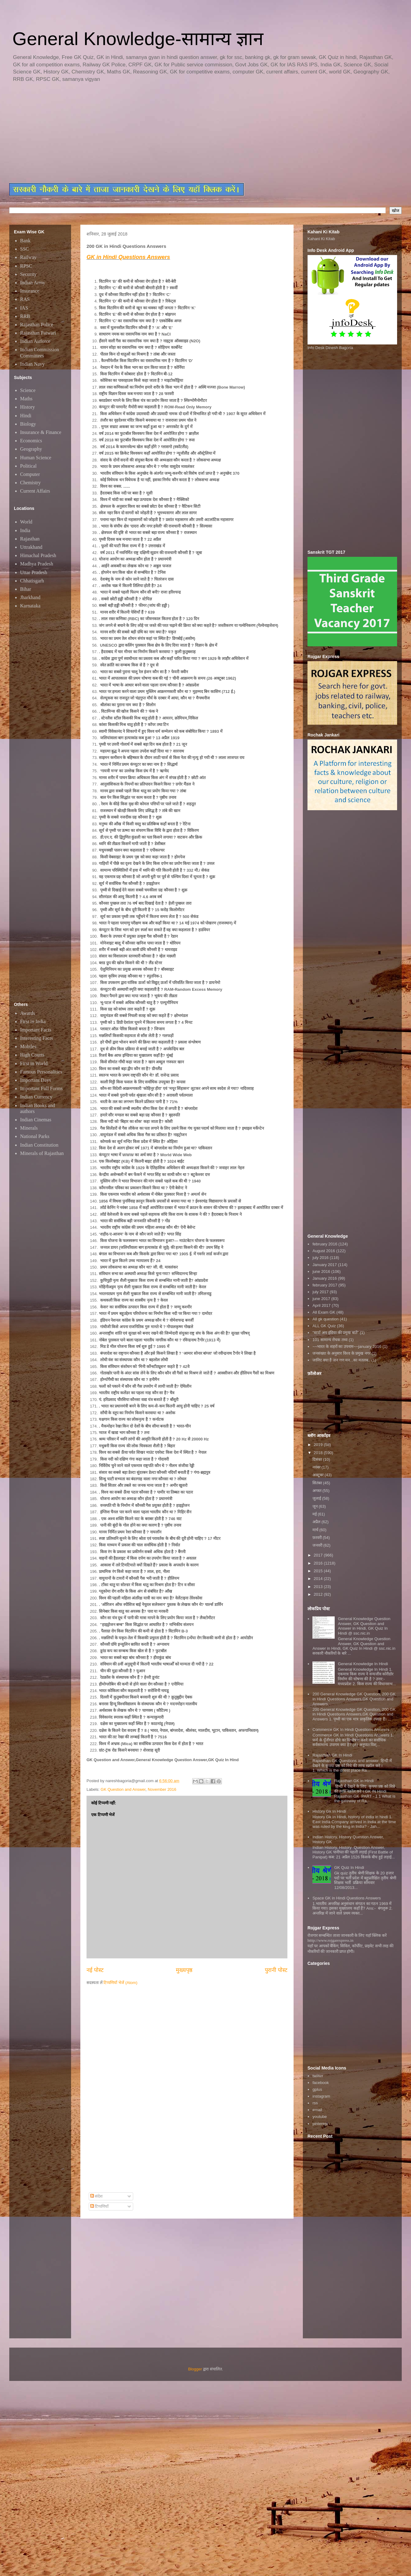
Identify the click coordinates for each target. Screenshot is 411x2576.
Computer (30, 474)
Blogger (195, 2369)
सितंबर (317, 1483)
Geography (31, 449)
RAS (25, 299)
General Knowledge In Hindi (363, 1663)
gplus (317, 2089)
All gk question (325, 1319)
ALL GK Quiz (324, 1325)
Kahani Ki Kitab (321, 238)
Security (28, 274)
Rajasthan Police (36, 324)
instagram (321, 2096)
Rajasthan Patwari (38, 333)
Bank (25, 240)
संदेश (96, 2196)
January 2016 (324, 1278)
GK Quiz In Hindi (349, 1867)
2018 (319, 1452)
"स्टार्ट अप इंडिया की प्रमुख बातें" (335, 1332)
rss (315, 2103)
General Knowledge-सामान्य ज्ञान (137, 38)
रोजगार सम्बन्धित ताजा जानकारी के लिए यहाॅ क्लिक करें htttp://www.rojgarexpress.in (347, 1938)
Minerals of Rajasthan (42, 1153)
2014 (319, 1578)
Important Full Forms (41, 1088)
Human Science (35, 457)
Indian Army (32, 282)
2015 (319, 1571)
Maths (26, 398)
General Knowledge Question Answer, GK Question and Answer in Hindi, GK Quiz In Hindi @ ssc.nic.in (364, 1626)
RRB (25, 316)
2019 (319, 1444)
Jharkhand (30, 597)
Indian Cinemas (35, 1119)
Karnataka (30, 605)
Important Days (35, 1080)
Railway (28, 257)
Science (28, 390)
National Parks (34, 1136)
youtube (319, 2116)
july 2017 (320, 1292)
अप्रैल (317, 1521)
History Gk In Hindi (329, 1811)
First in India (33, 1021)
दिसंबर (317, 1459)
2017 (319, 1555)
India (25, 530)
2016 (319, 1563)
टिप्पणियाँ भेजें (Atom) (120, 1982)
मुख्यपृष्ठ (184, 1970)
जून (315, 1506)
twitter (317, 2076)
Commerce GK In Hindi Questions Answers (350, 1729)
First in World (34, 1063)
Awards (27, 1013)
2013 (319, 1586)
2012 (319, 1594)
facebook (320, 2082)
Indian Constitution (39, 1145)
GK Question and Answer (123, 1789)
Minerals (29, 1128)
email (317, 2109)
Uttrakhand (31, 547)
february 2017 (324, 1285)
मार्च (316, 1530)
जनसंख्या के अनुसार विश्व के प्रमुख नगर (341, 1353)
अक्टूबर (318, 1475)
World (26, 521)
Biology (28, 424)
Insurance (29, 291)
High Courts (32, 1054)
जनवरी (318, 1545)
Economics (31, 440)
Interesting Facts (36, 1038)
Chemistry (30, 482)
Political (28, 466)
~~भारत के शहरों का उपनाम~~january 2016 (346, 1346)
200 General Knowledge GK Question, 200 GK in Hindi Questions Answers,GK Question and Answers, (354, 1699)
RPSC (26, 266)
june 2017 (321, 1298)
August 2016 (323, 1250)
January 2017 (324, 1264)
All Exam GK (323, 1312)
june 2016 (321, 1271)
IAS (24, 308)
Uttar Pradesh (33, 572)
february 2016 (324, 1244)
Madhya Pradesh (36, 563)
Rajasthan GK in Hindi (354, 1780)
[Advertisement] (159, 133)
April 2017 (321, 1305)
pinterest (320, 2123)
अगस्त (317, 1490)
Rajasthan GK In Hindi (332, 1755)
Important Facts (35, 1029)
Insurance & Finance (40, 432)
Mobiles (28, 1046)
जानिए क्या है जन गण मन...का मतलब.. (341, 1360)
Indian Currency (36, 1096)
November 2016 (162, 1789)
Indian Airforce (35, 341)
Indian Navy (32, 364)
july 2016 (320, 1257)
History (27, 407)
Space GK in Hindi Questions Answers (346, 1898)
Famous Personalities (41, 1071)
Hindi (25, 415)
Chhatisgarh (32, 580)
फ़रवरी (317, 1537)
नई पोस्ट (95, 1970)
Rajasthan (30, 538)
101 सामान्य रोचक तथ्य (330, 1339)
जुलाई (317, 1498)
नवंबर (317, 1467)
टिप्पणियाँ (99, 2206)
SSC (24, 249)
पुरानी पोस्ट (276, 1970)
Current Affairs (35, 491)
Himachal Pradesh (38, 555)
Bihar (25, 589)
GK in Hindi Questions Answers (128, 257)
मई (315, 1514)
